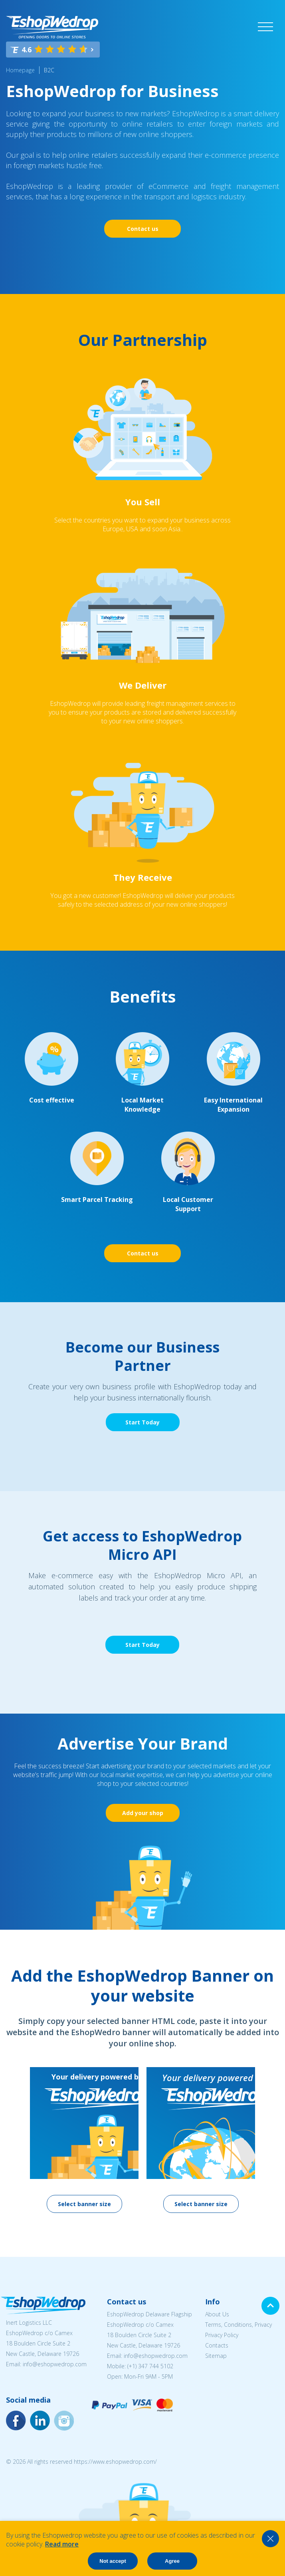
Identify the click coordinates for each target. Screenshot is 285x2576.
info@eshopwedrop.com (55, 2364)
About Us (217, 2314)
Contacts (216, 2345)
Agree (172, 2561)
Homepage (20, 70)
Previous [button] (16, 2119)
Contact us (142, 228)
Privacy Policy (221, 2335)
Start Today (142, 1422)
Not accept (112, 2561)
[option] (84, 2140)
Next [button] (268, 2119)
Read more (62, 2544)
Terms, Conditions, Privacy (238, 2324)
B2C (49, 70)
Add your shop (142, 1813)
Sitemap (216, 2356)
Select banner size (84, 2204)
